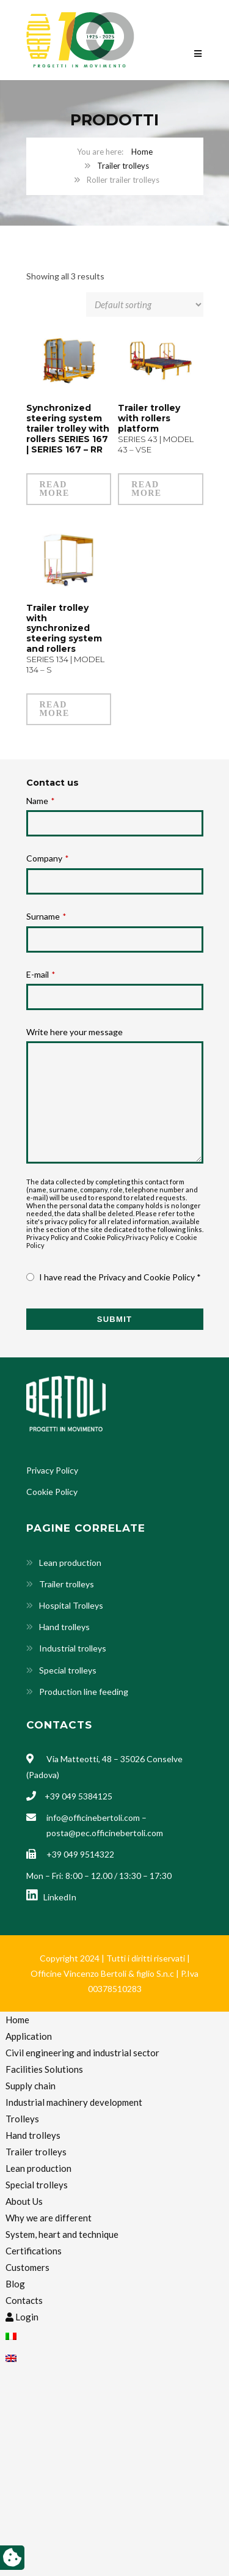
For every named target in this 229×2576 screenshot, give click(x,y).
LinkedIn (51, 1897)
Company (47, 858)
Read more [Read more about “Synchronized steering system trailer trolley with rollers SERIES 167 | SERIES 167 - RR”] (55, 489)
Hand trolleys (64, 1627)
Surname (46, 916)
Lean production (70, 1562)
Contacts (24, 2300)
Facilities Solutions (44, 2069)
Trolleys (22, 2118)
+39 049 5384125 (78, 1796)
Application (28, 2036)
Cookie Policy (52, 1491)
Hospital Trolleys (71, 1605)
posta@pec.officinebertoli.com (104, 1833)
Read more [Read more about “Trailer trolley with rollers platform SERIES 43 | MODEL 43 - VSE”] (146, 489)
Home (142, 152)
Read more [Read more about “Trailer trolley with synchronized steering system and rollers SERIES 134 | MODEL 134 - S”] (55, 709)
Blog (15, 2283)
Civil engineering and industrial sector (82, 2052)
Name (40, 800)
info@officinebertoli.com (93, 1817)
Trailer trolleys (123, 166)
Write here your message (74, 1032)
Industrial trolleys (72, 1648)
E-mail (40, 974)
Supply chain (30, 2085)
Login (21, 2316)
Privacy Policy (147, 1237)
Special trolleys (67, 1670)
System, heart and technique (61, 2234)
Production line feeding (83, 1691)
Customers (27, 2267)
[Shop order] (144, 304)
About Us (24, 2201)
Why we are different (48, 2217)
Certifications (33, 2250)
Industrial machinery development (73, 2102)
